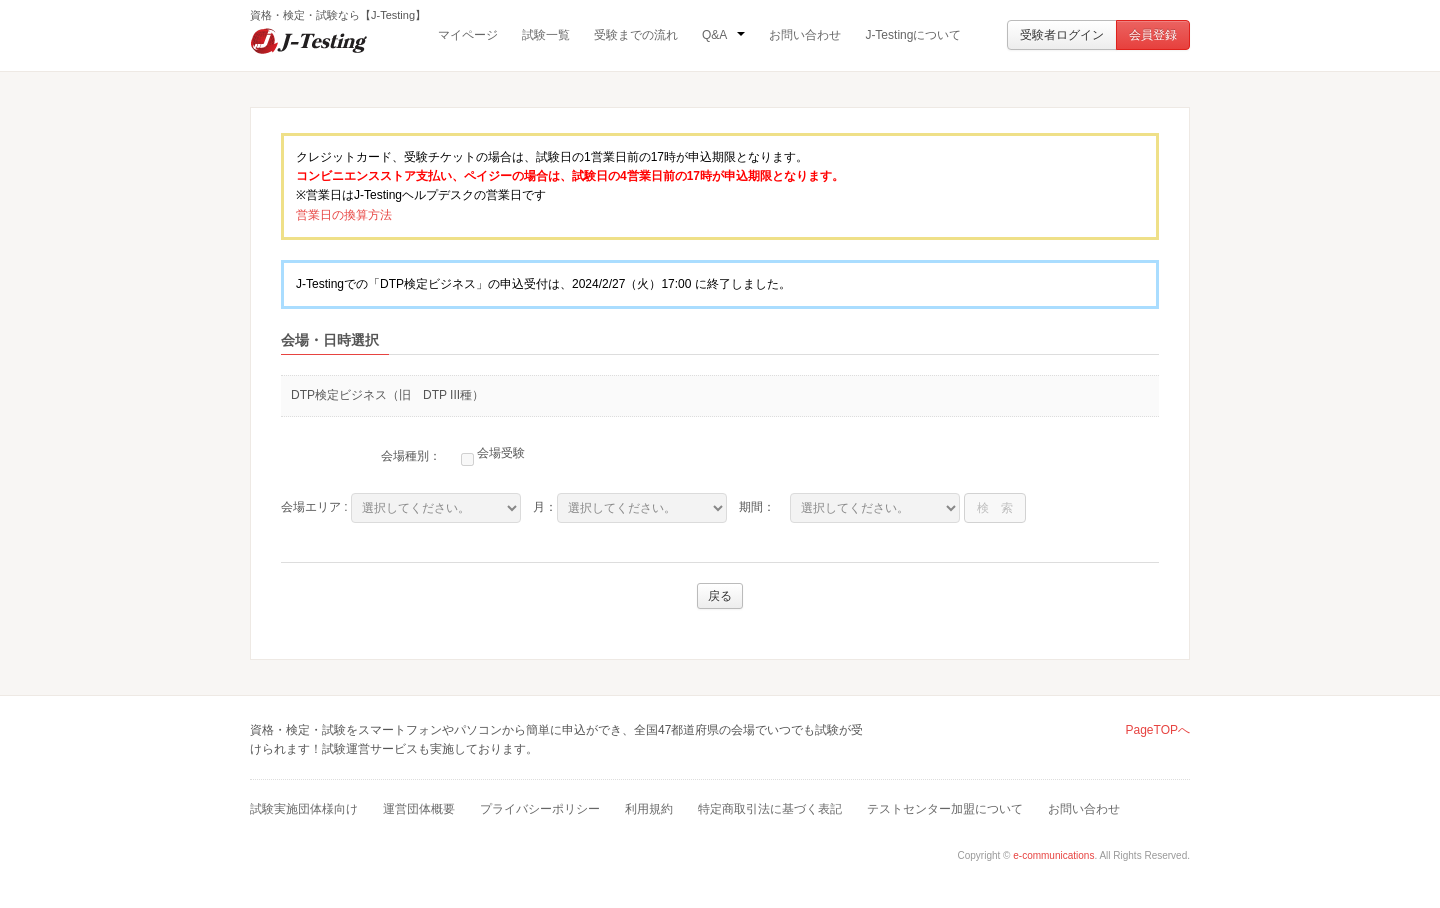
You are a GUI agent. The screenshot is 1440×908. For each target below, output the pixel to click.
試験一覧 (546, 35)
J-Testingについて (913, 35)
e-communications (1053, 855)
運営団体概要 (419, 809)
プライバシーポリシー (540, 809)
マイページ (468, 35)
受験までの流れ (636, 35)
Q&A (723, 35)
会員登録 (1153, 35)
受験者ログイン (1062, 35)
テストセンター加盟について (945, 809)
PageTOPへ (1158, 730)
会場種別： (411, 456)
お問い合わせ (805, 35)
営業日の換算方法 (344, 215)
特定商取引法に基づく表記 (770, 809)
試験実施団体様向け (304, 809)
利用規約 (649, 809)
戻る (720, 596)
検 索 (995, 508)
